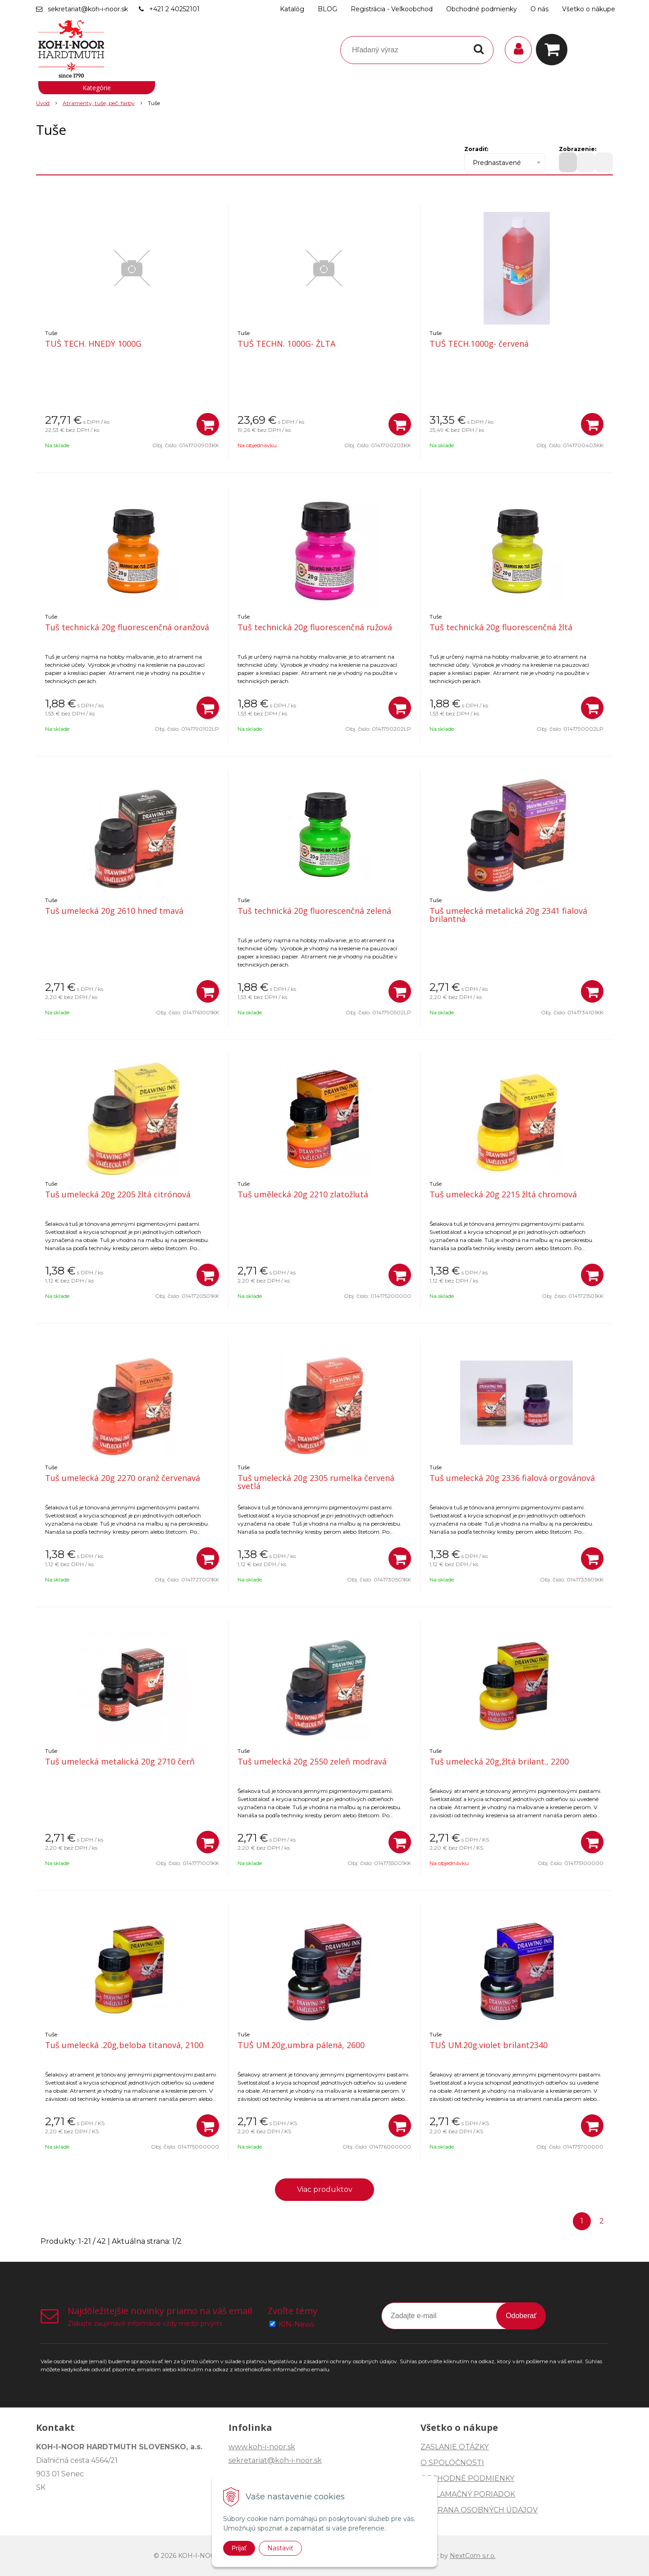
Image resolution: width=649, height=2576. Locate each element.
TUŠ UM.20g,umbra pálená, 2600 (301, 2045)
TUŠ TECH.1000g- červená (479, 343)
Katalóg (292, 9)
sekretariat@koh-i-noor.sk (88, 9)
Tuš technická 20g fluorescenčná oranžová (127, 627)
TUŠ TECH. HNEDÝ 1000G (93, 343)
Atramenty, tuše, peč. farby (99, 103)
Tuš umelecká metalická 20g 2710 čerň (120, 1761)
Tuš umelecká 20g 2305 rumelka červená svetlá (316, 1481)
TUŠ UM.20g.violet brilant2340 (489, 2045)
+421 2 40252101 (174, 9)
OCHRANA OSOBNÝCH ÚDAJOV (479, 2510)
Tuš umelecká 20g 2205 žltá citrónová (118, 1194)
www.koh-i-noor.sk (262, 2447)
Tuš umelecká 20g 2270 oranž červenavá (122, 1477)
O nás (539, 9)
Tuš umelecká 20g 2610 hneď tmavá (114, 910)
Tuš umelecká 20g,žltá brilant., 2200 (499, 1761)
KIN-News (296, 2324)
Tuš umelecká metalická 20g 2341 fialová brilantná (508, 914)
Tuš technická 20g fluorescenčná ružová (315, 627)
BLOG (327, 9)
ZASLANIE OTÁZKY (454, 2447)
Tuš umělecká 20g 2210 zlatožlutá (303, 1194)
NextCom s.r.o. (473, 2556)
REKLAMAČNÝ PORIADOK (467, 2494)
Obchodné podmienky (481, 9)
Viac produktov (324, 2189)
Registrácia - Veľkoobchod (392, 9)
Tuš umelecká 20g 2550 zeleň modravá (312, 1761)
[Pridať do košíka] (208, 424)
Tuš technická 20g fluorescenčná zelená (314, 910)
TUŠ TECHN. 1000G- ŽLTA (286, 343)
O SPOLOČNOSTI (452, 2462)
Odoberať (521, 2315)
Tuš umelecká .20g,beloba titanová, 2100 (124, 2045)
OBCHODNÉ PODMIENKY (467, 2478)
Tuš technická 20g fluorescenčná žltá (501, 627)
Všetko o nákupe (588, 9)
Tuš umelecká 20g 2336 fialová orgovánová (512, 1477)
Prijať (239, 2548)
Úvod (43, 103)
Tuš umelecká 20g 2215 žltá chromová (503, 1194)
